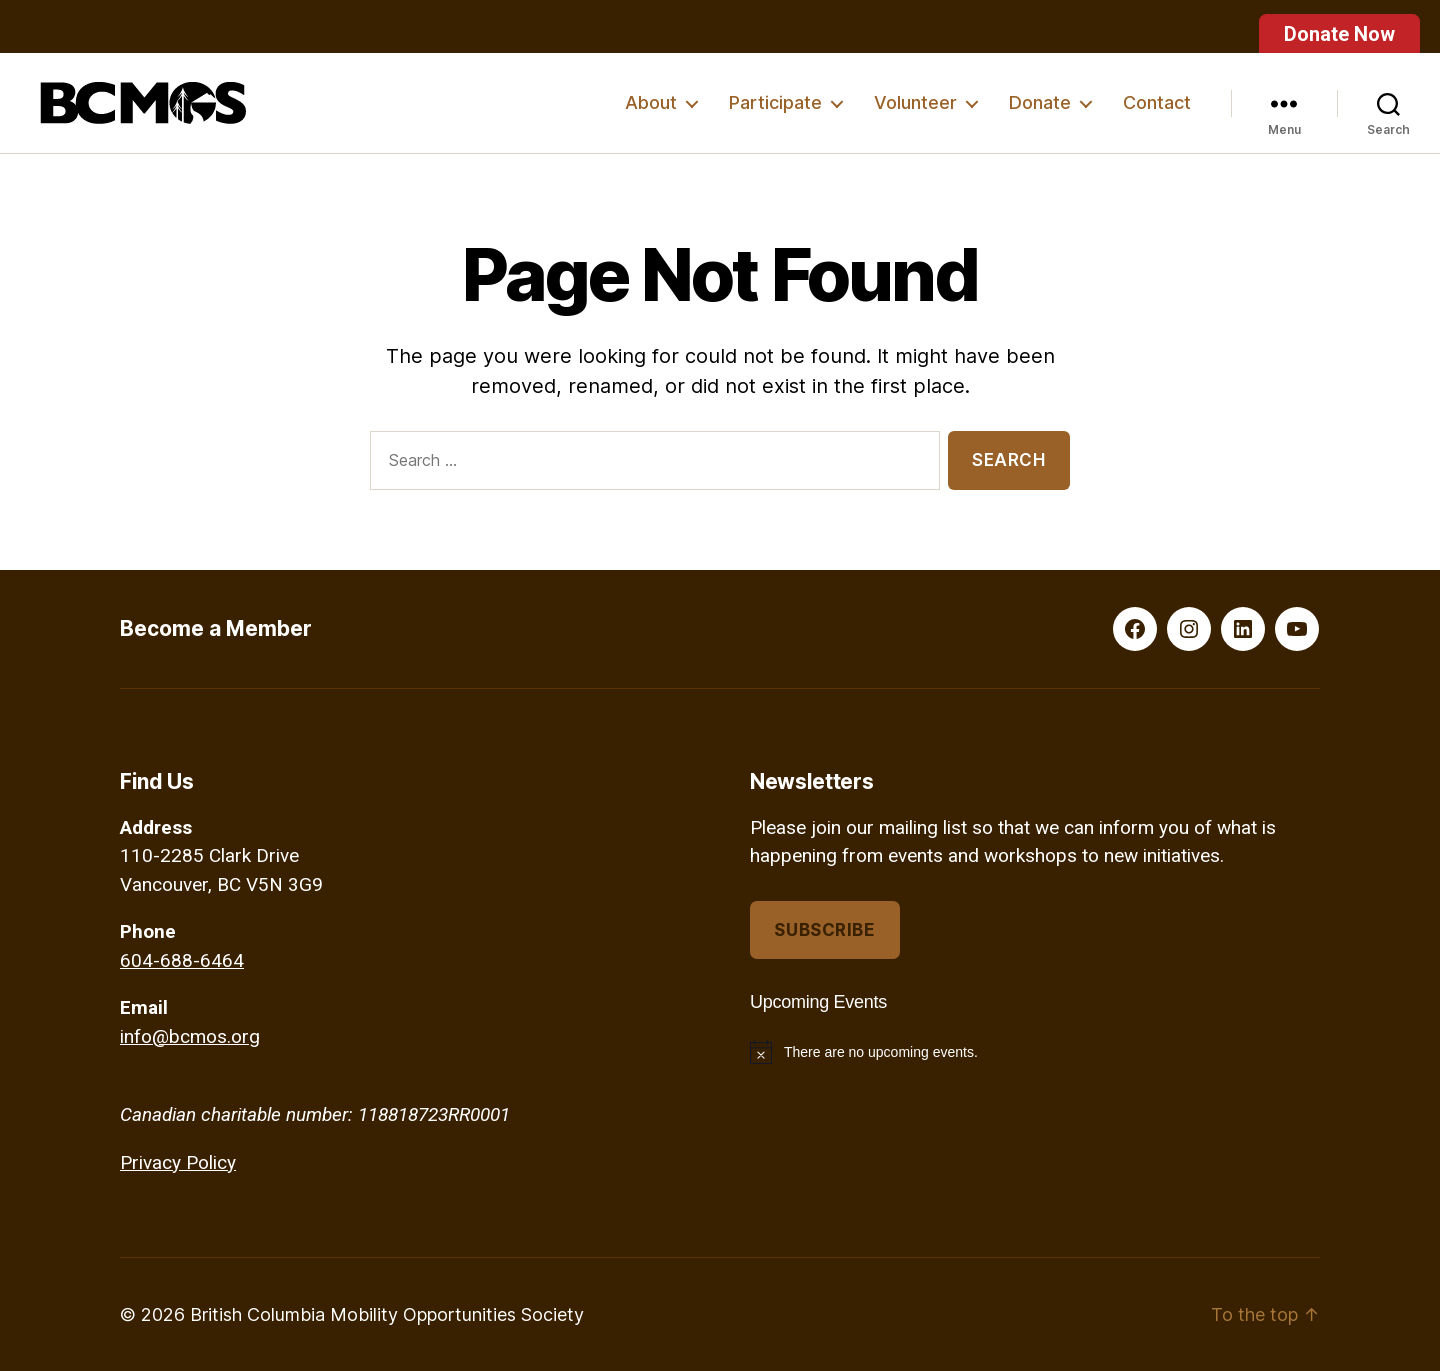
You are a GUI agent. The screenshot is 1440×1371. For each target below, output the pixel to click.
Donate (1040, 102)
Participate (775, 102)
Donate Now (1339, 34)
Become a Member (216, 628)
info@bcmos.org (190, 1036)
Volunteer (915, 102)
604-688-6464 (182, 960)
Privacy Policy (178, 1162)
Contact (1157, 102)
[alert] (1035, 1052)
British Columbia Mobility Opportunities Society (387, 1314)
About (651, 102)
